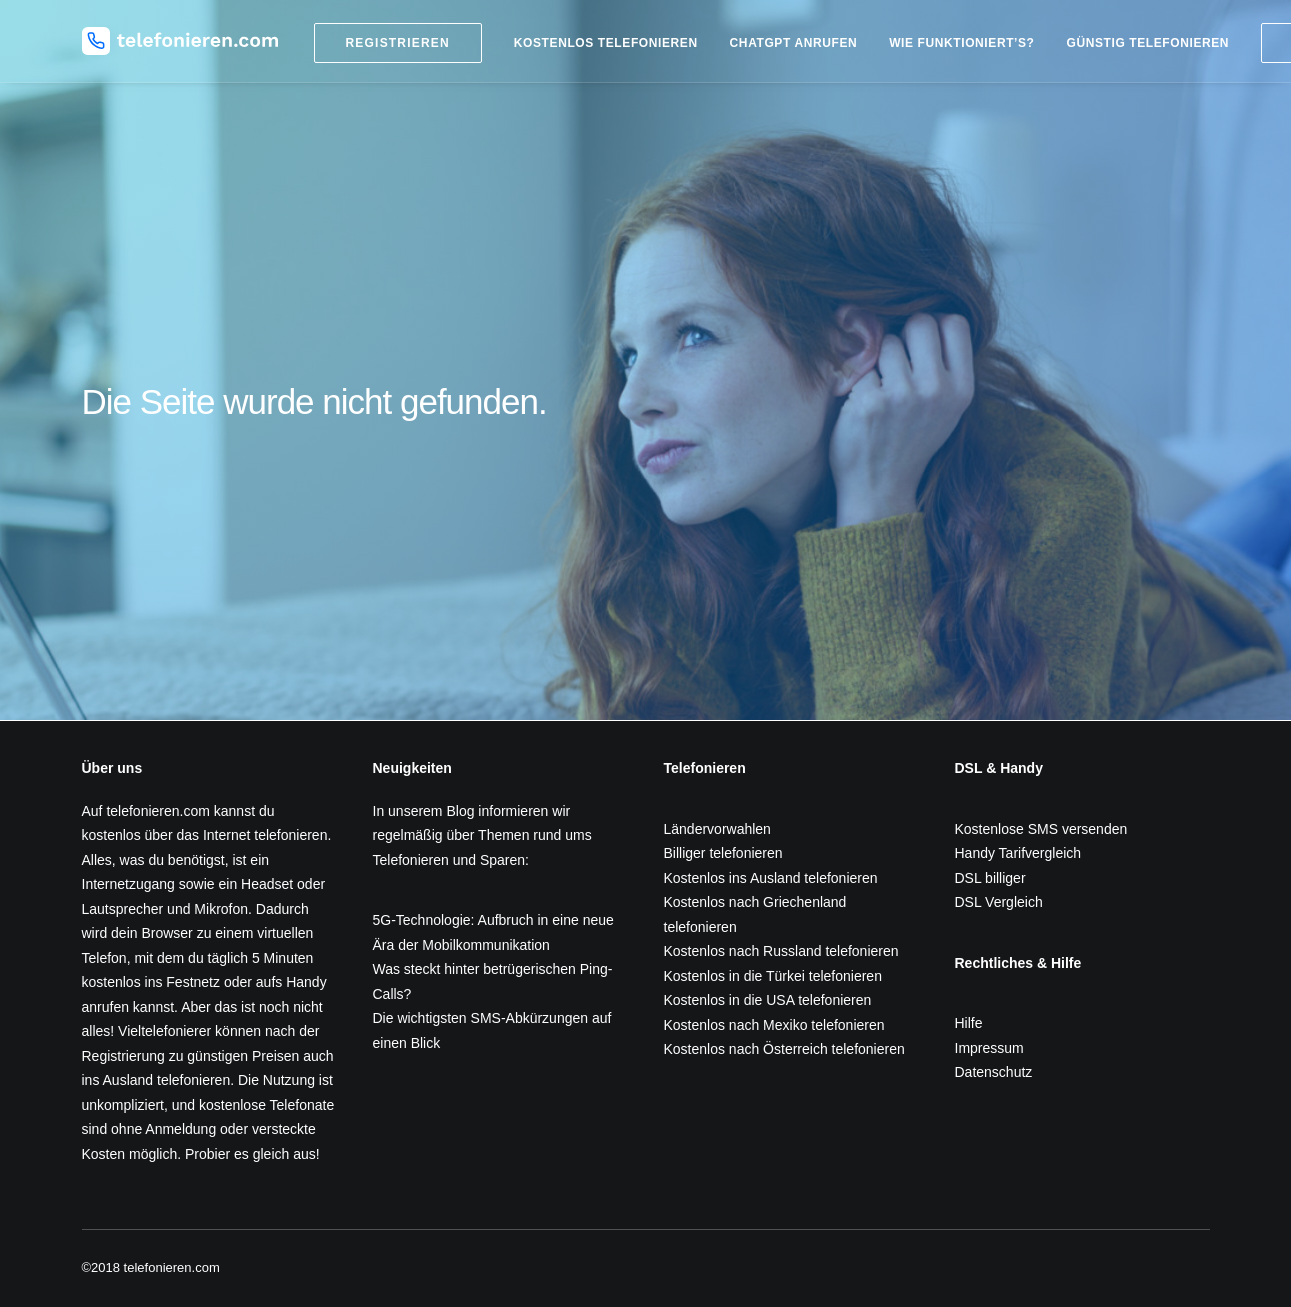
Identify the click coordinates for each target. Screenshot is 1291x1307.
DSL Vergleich (999, 902)
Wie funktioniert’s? (961, 43)
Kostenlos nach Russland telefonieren (781, 951)
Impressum (989, 1048)
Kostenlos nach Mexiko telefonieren (774, 1025)
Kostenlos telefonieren (606, 43)
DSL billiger (990, 878)
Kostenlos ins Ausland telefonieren (771, 878)
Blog (460, 811)
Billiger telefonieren (723, 853)
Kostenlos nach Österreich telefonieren (784, 1049)
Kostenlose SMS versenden (1041, 829)
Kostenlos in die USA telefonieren (768, 1000)
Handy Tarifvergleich (1018, 853)
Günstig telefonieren (1147, 43)
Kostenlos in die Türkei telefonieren (773, 976)
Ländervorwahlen (717, 829)
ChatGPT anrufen (794, 43)
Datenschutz (994, 1072)
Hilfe (969, 1023)
